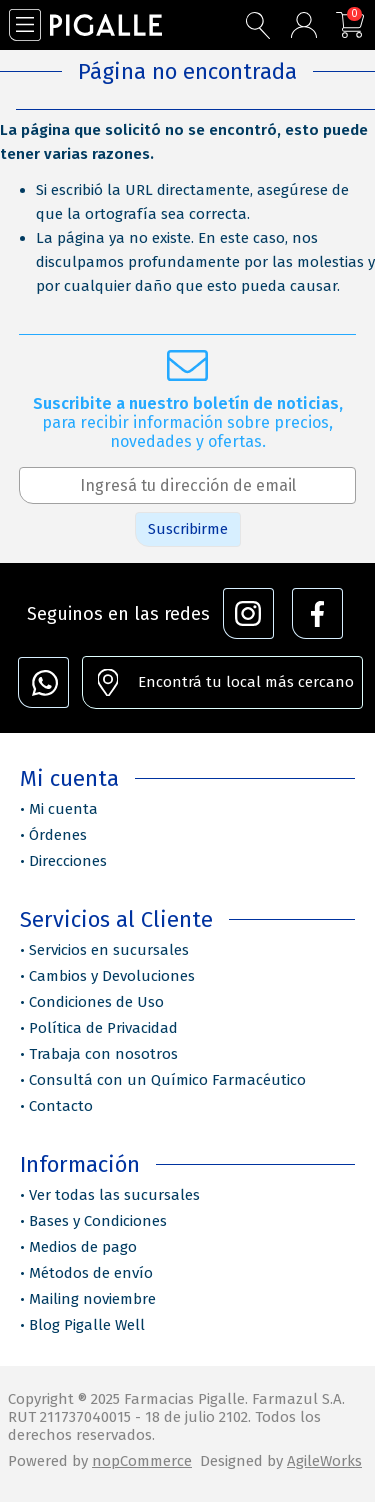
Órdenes (58, 835)
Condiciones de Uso (96, 1002)
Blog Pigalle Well (87, 1325)
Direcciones (68, 861)
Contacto (61, 1106)
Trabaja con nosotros (103, 1054)
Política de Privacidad (103, 1028)
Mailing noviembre (92, 1299)
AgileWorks (324, 1461)
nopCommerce (142, 1461)
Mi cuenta (63, 809)
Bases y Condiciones (98, 1221)
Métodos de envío (91, 1273)
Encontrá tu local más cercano (246, 682)
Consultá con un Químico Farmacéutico (167, 1080)
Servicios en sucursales (109, 950)
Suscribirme (188, 529)
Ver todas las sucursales (114, 1195)
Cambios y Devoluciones (112, 976)
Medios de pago (83, 1247)
